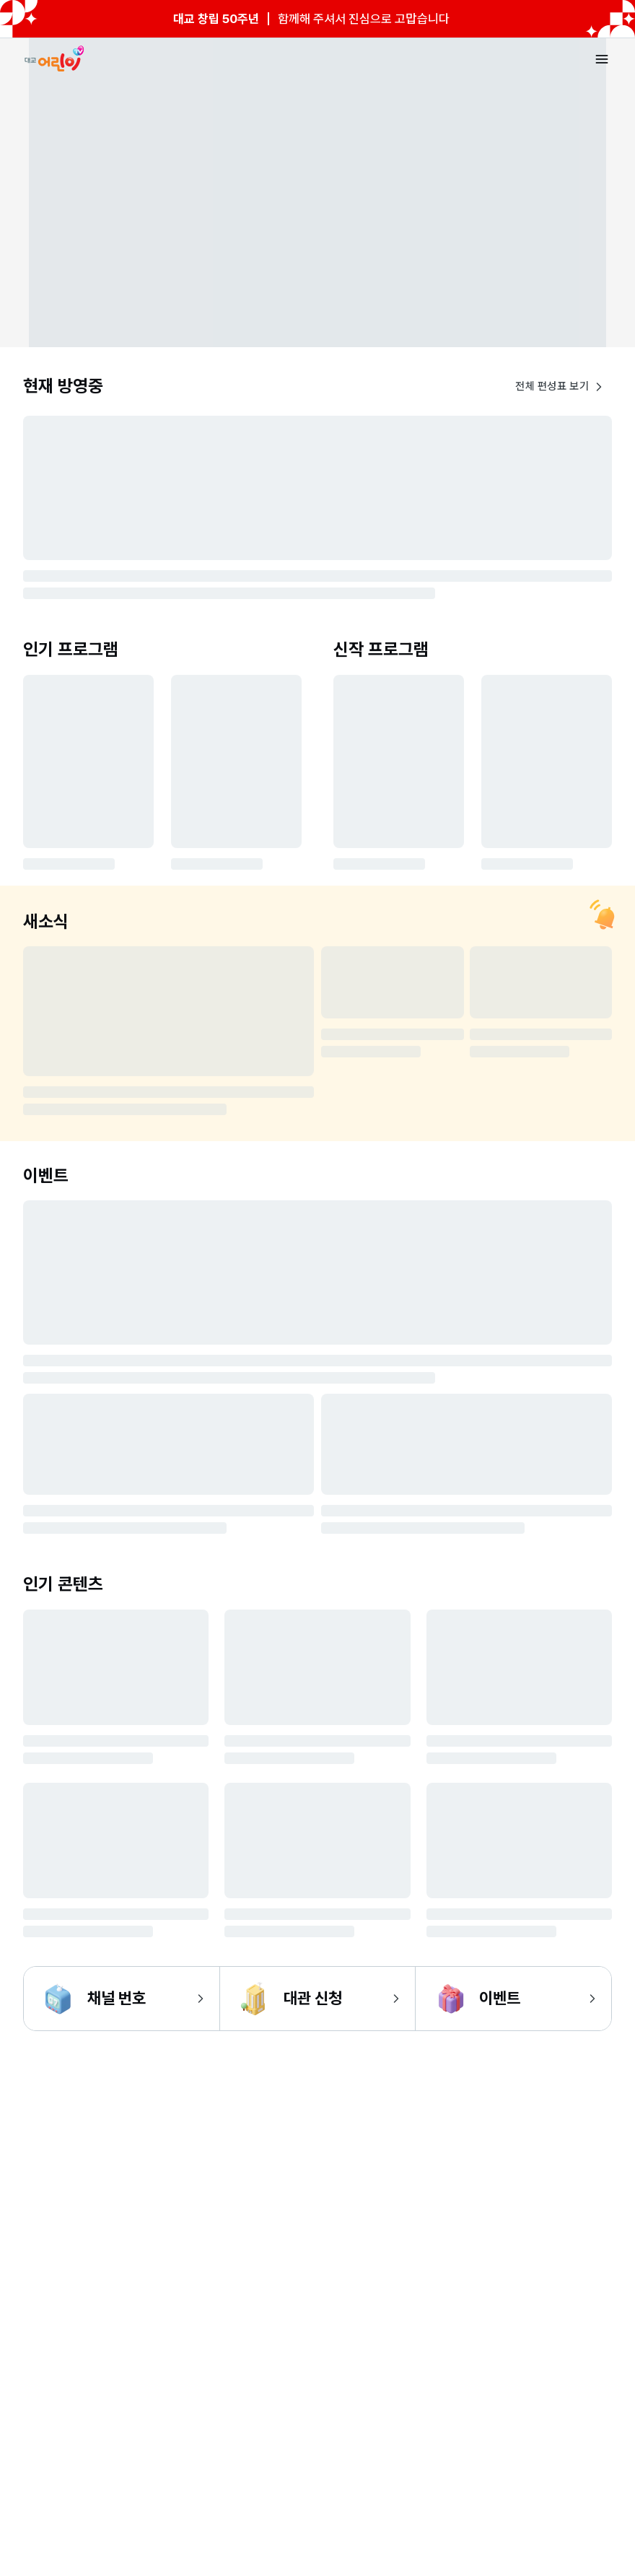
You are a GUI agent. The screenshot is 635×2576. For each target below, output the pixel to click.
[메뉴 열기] (602, 59)
